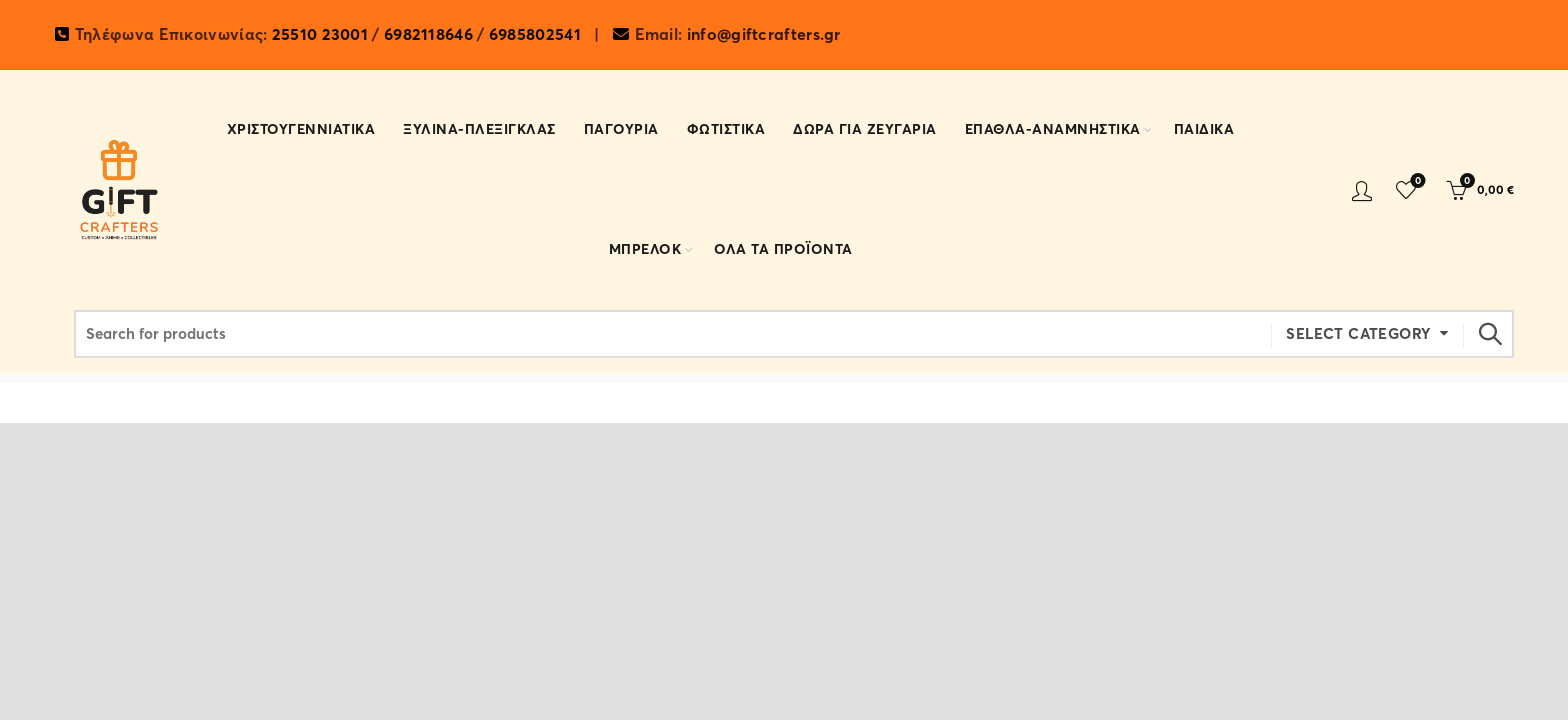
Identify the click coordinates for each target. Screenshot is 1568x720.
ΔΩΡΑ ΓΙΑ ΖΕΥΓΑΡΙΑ (865, 129)
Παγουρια (621, 129)
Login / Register (1362, 190)
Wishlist (1415, 181)
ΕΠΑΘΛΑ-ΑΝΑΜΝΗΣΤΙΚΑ (1053, 129)
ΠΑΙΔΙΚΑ (1204, 129)
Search (1489, 334)
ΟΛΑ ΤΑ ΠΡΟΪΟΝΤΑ (783, 249)
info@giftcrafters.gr (764, 35)
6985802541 (535, 35)
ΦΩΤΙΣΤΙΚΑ (726, 129)
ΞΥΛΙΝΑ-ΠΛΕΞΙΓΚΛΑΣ (479, 129)
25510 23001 (320, 35)
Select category (1358, 334)
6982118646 (428, 35)
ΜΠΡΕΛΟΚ (645, 249)
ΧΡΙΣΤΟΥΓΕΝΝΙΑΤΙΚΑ (301, 129)
